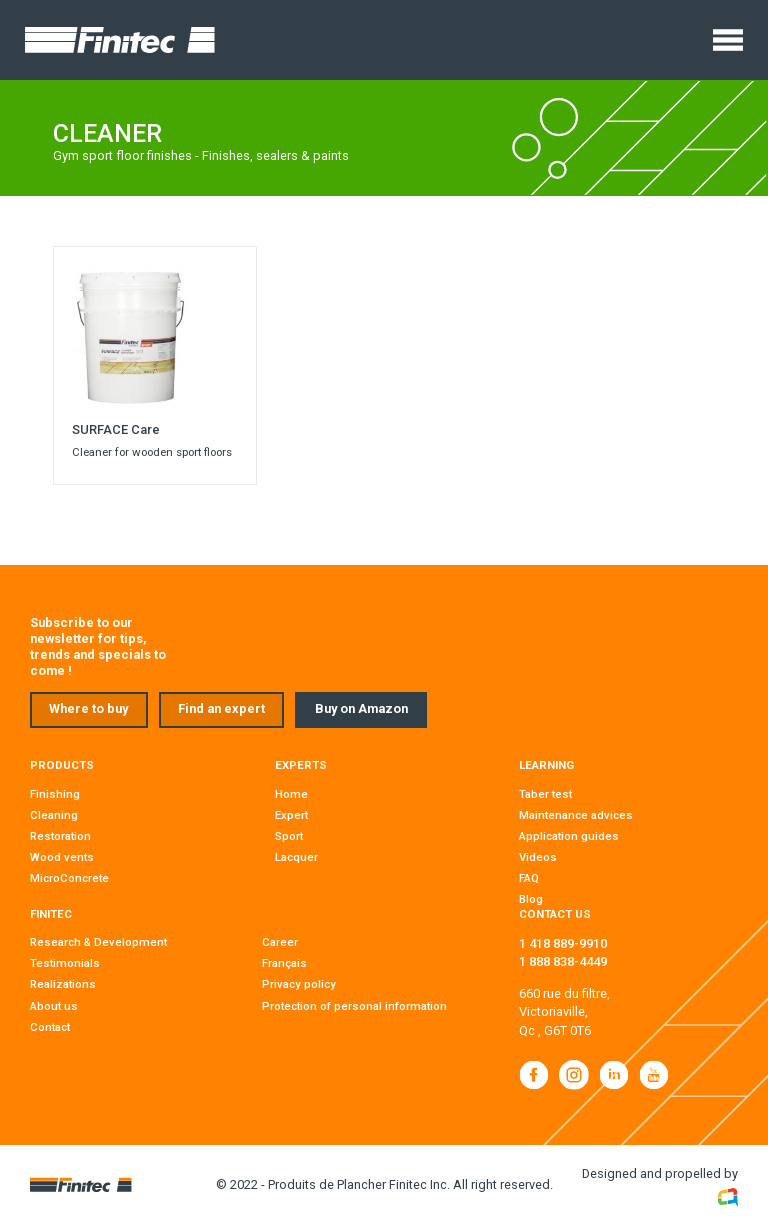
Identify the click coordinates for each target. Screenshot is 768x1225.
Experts (301, 765)
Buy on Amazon (361, 708)
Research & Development (98, 942)
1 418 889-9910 (563, 943)
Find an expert (221, 708)
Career (280, 942)
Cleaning (54, 815)
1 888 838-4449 (563, 961)
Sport (289, 836)
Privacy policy (299, 984)
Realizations (63, 984)
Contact (50, 1027)
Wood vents (62, 857)
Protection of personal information (354, 1006)
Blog (531, 899)
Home (291, 794)
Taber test (545, 794)
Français (284, 963)
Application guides (569, 836)
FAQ (529, 878)
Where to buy (88, 708)
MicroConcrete (69, 878)
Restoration (60, 836)
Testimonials (65, 963)
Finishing (55, 794)
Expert (291, 815)
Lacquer (296, 857)
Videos (538, 857)
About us (54, 1006)
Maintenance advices (576, 815)
